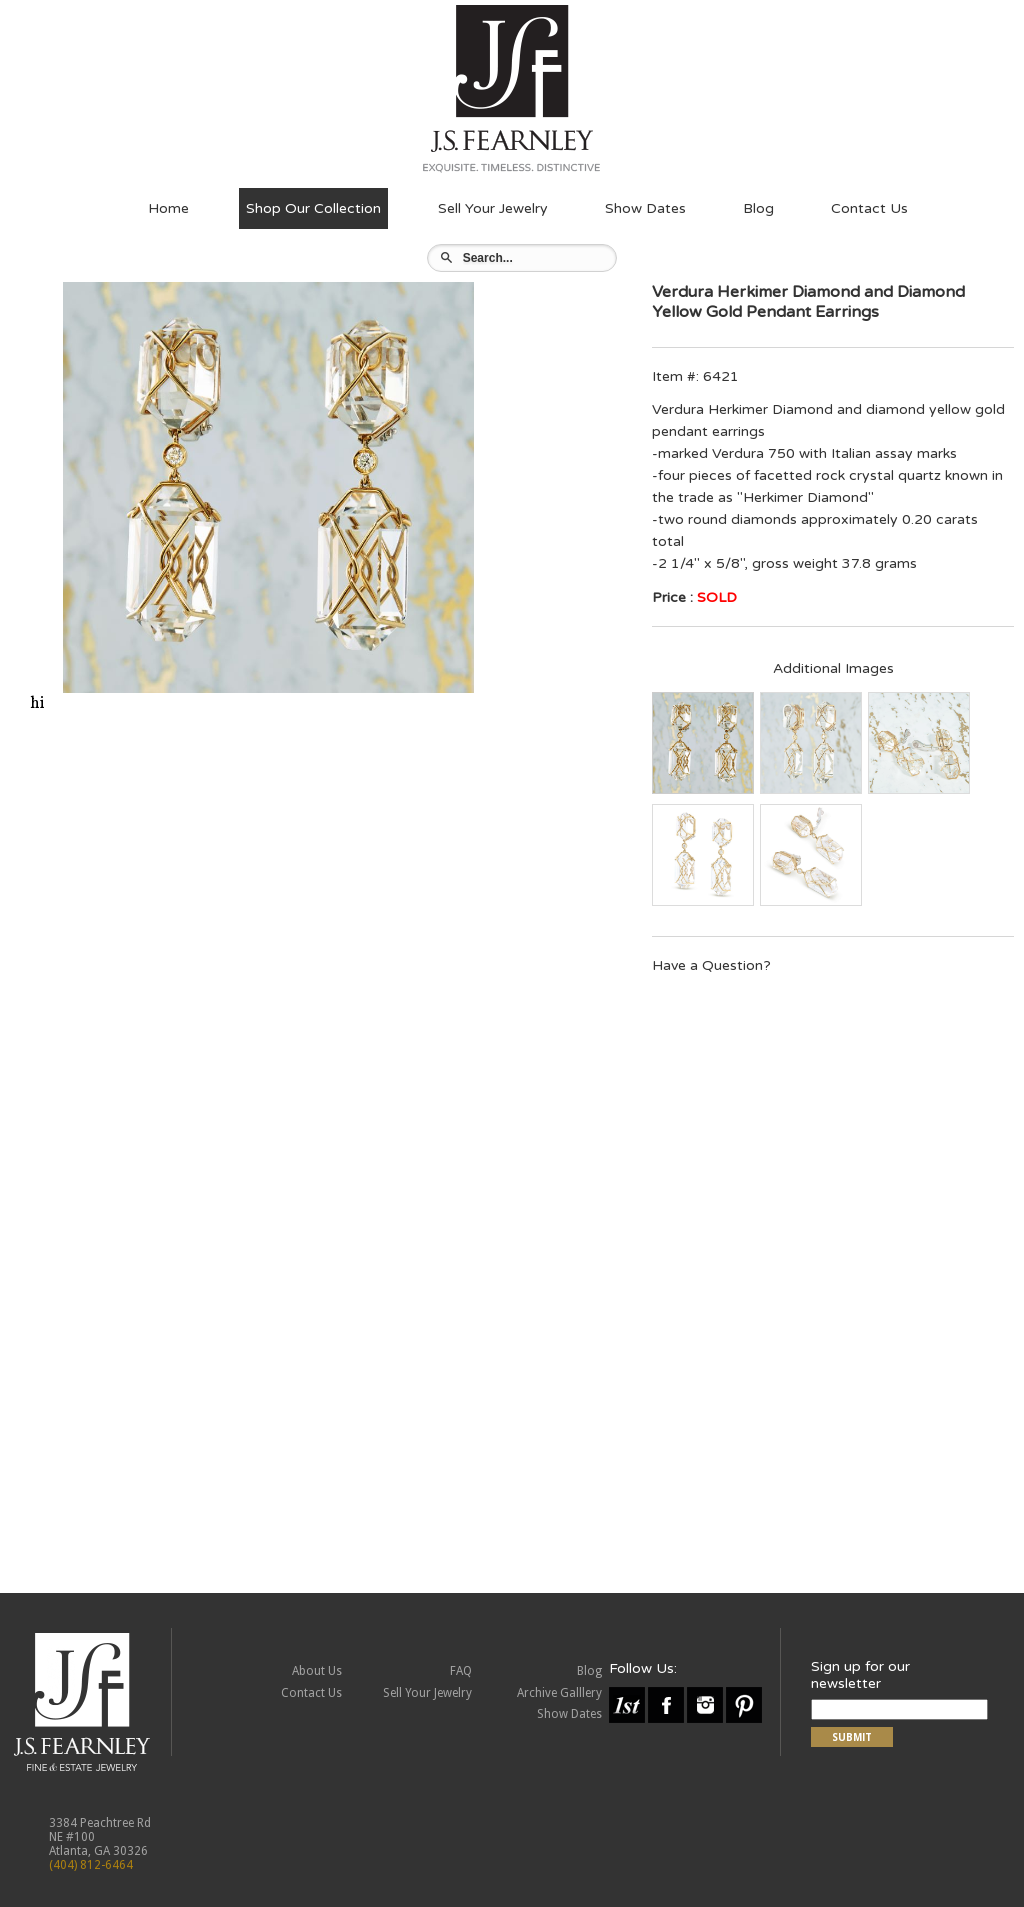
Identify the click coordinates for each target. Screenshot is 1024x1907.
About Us (317, 1671)
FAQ (461, 1671)
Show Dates (645, 208)
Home (168, 208)
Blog (758, 208)
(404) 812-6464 (91, 1865)
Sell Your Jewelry (493, 208)
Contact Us (869, 208)
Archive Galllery (559, 1693)
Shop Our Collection (313, 208)
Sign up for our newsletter (860, 1675)
